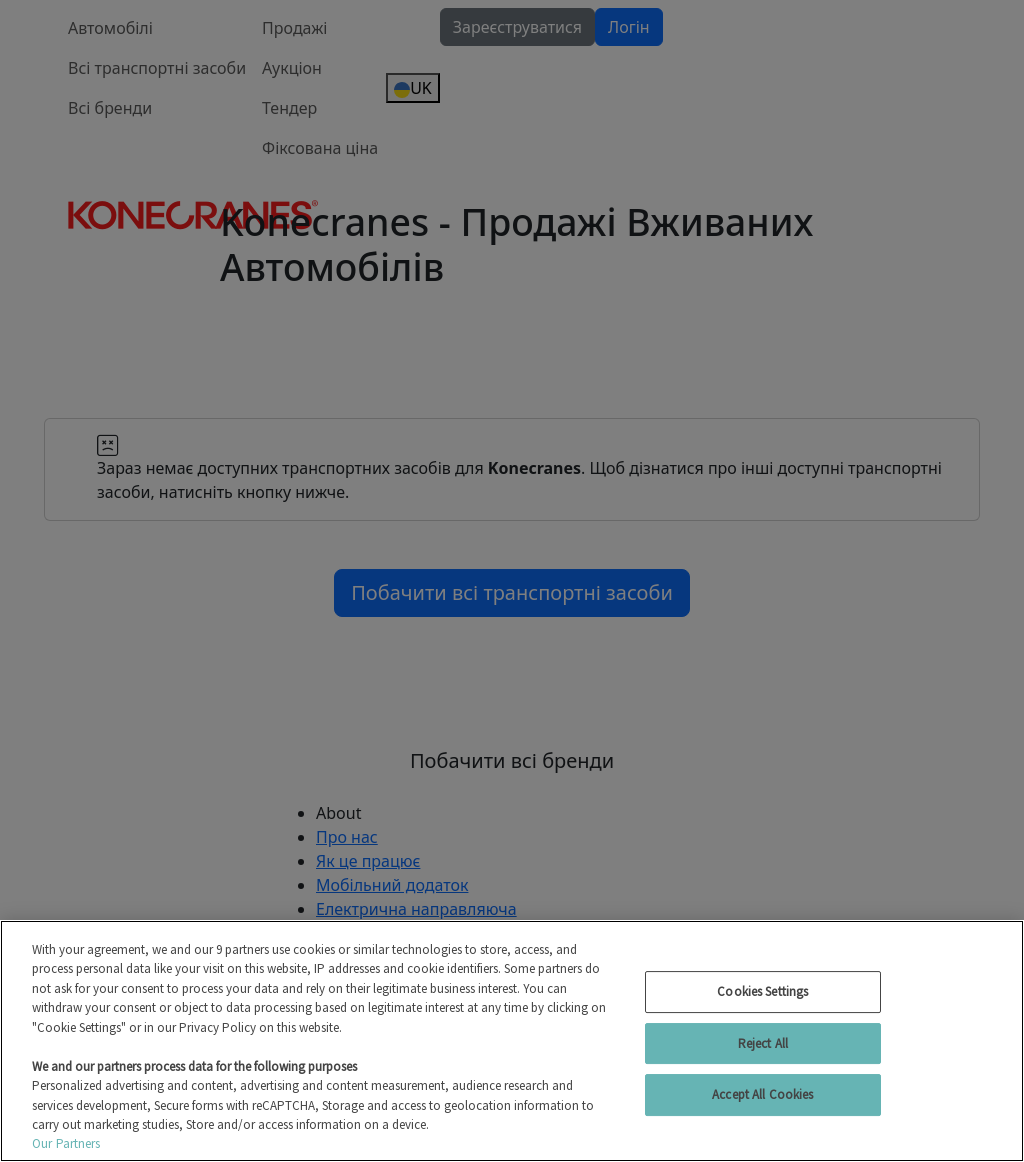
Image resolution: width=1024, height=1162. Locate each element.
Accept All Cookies (762, 1094)
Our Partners (66, 1143)
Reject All (763, 1043)
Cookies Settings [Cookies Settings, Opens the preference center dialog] (762, 991)
